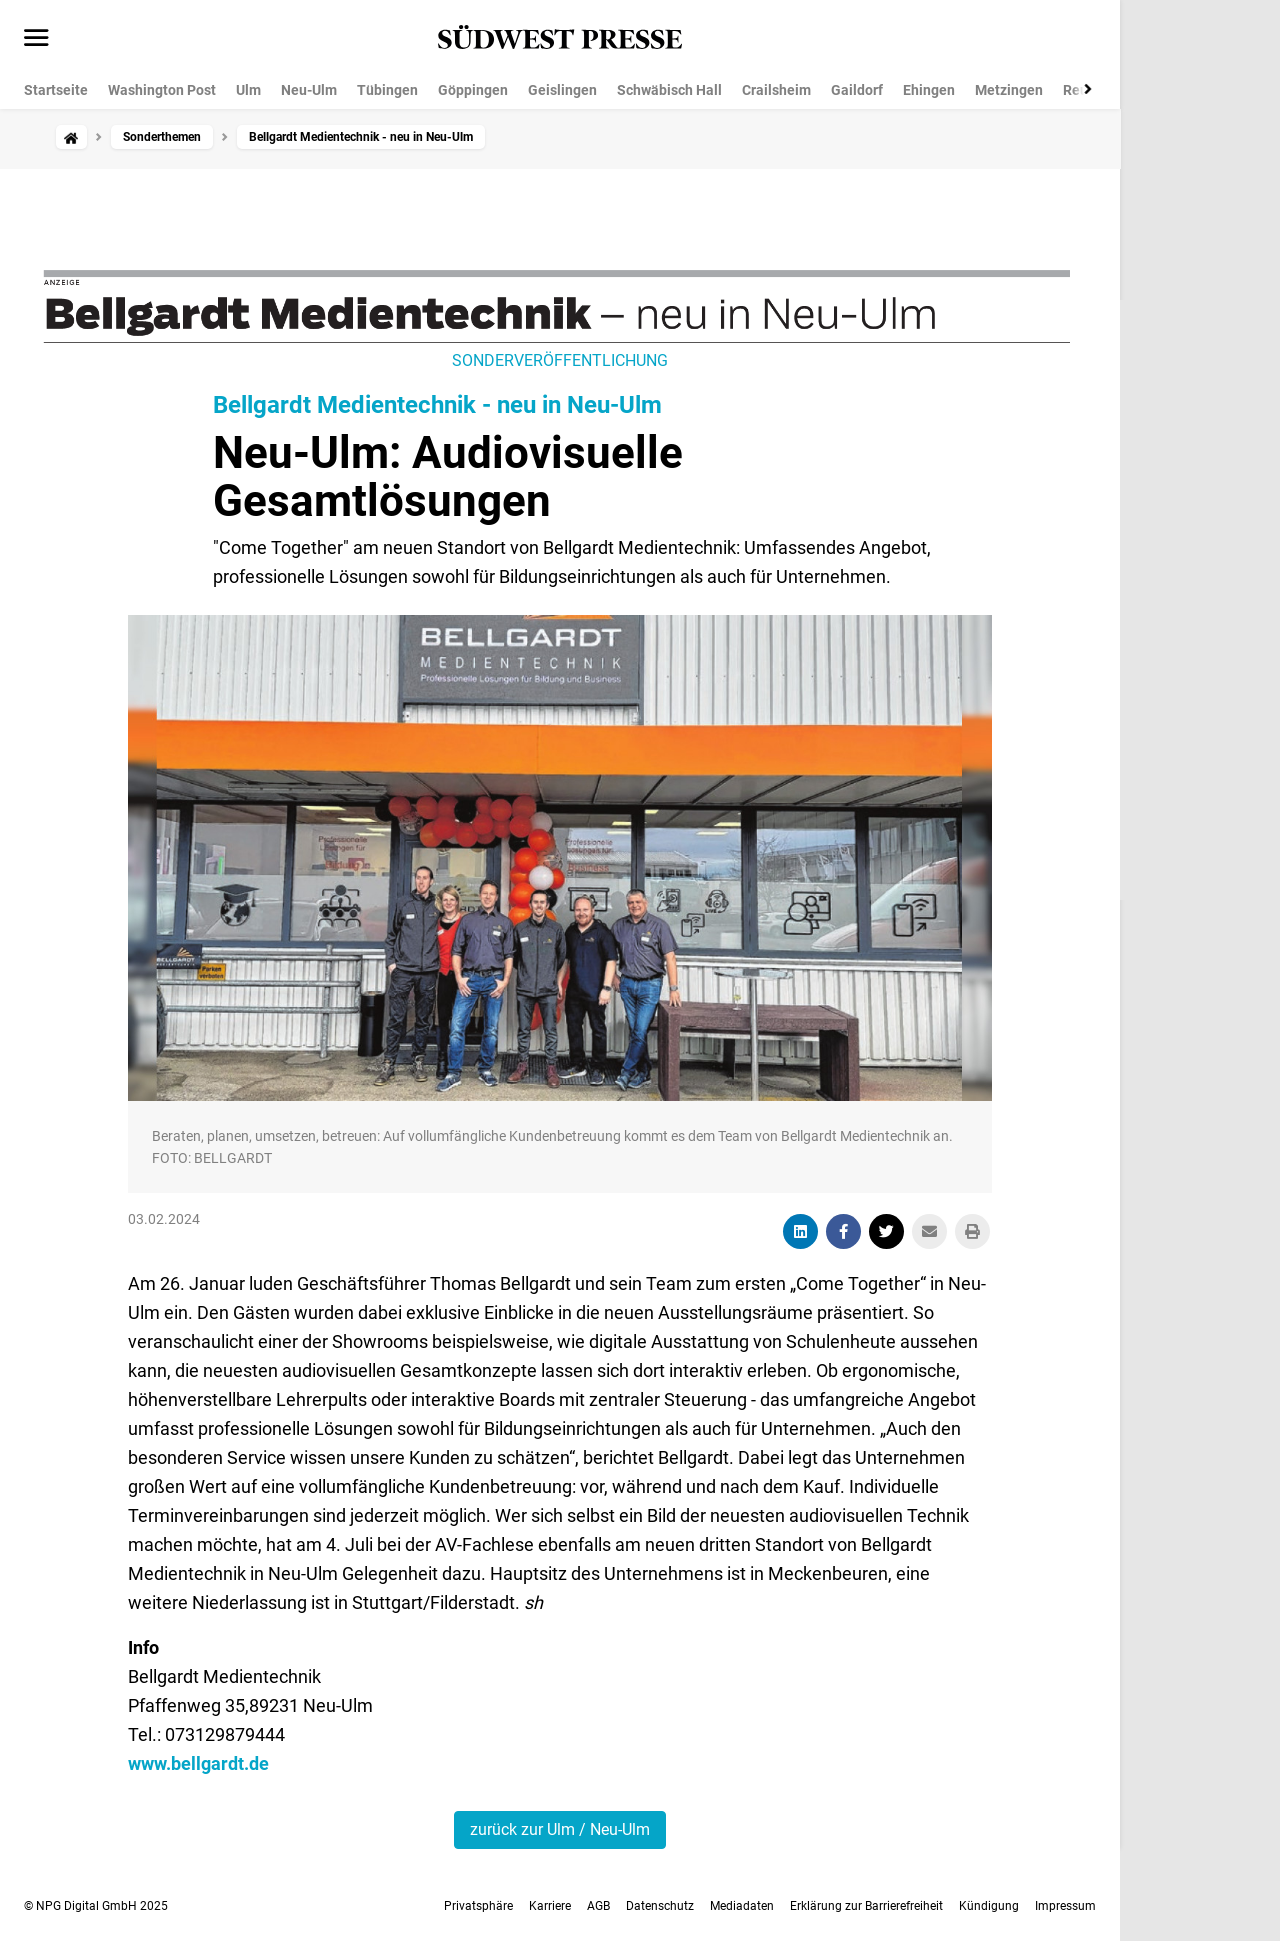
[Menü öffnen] (36, 39)
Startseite (56, 90)
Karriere (550, 1906)
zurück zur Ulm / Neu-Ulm (560, 1829)
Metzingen (1009, 90)
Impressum (1065, 1906)
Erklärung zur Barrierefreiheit (866, 1906)
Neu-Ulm (309, 90)
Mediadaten (742, 1906)
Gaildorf (857, 90)
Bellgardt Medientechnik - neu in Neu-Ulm (437, 405)
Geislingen (562, 90)
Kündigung (989, 1906)
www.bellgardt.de (198, 1763)
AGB (598, 1906)
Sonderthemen (162, 137)
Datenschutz (660, 1906)
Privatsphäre (478, 1906)
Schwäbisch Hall (669, 90)
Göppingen (473, 90)
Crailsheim (776, 90)
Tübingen (387, 90)
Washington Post (162, 90)
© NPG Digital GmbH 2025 (96, 1906)
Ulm (248, 90)
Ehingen (929, 90)
